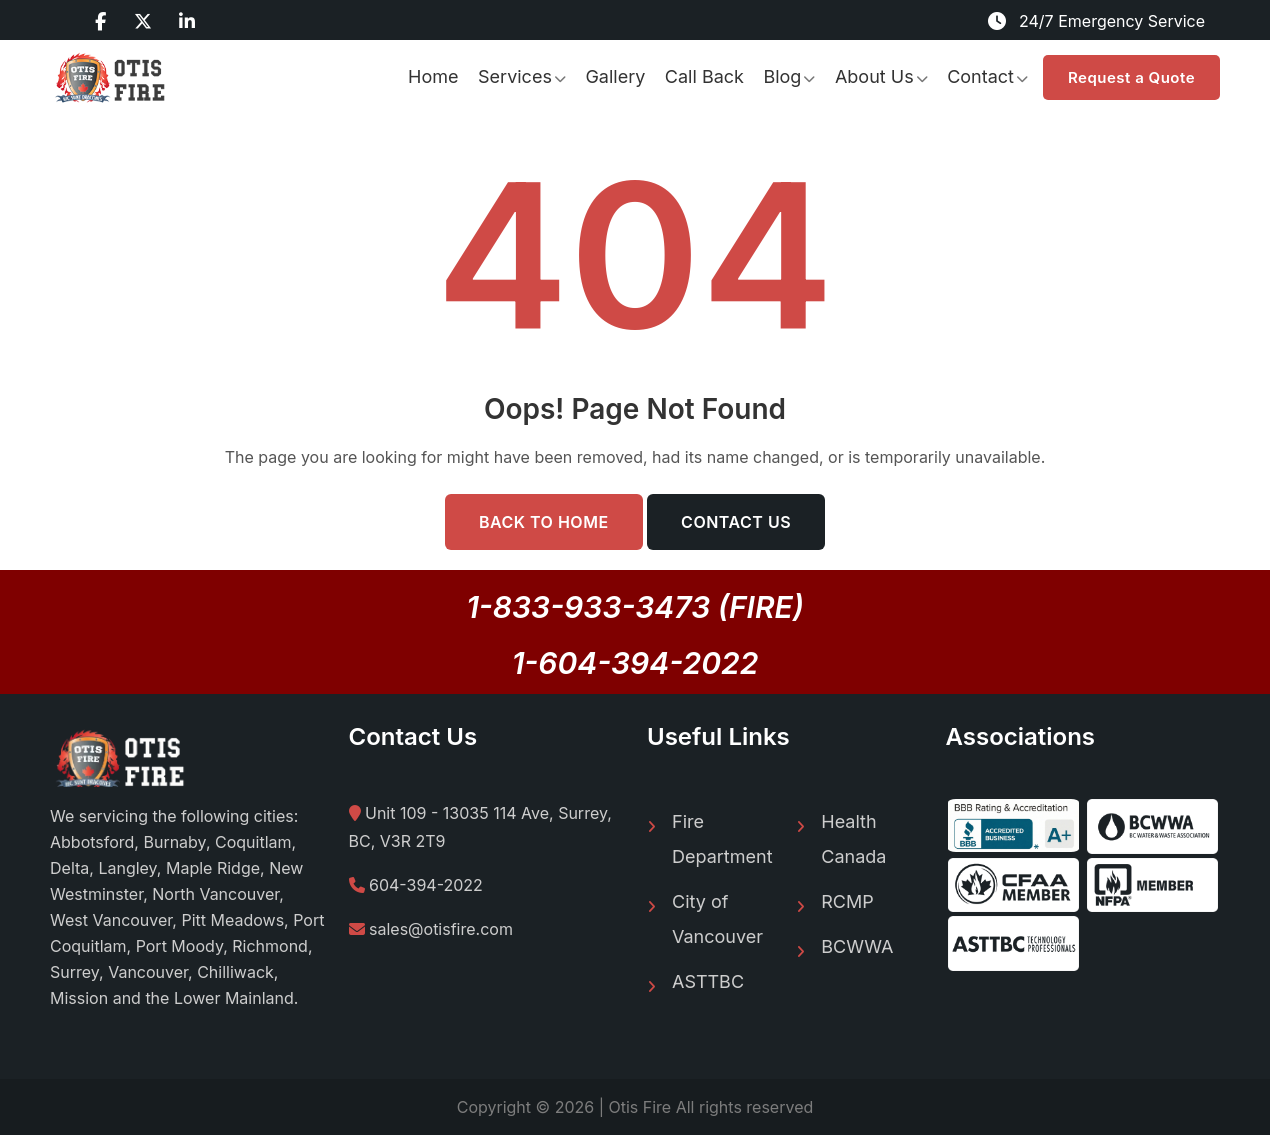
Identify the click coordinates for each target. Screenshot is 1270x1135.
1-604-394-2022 (635, 663)
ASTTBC (708, 981)
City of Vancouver (717, 919)
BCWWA (857, 946)
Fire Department (722, 839)
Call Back (704, 76)
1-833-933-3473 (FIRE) (635, 607)
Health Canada (853, 839)
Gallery (615, 76)
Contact (980, 76)
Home (433, 76)
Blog (782, 76)
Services (515, 76)
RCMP (847, 901)
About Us (874, 76)
